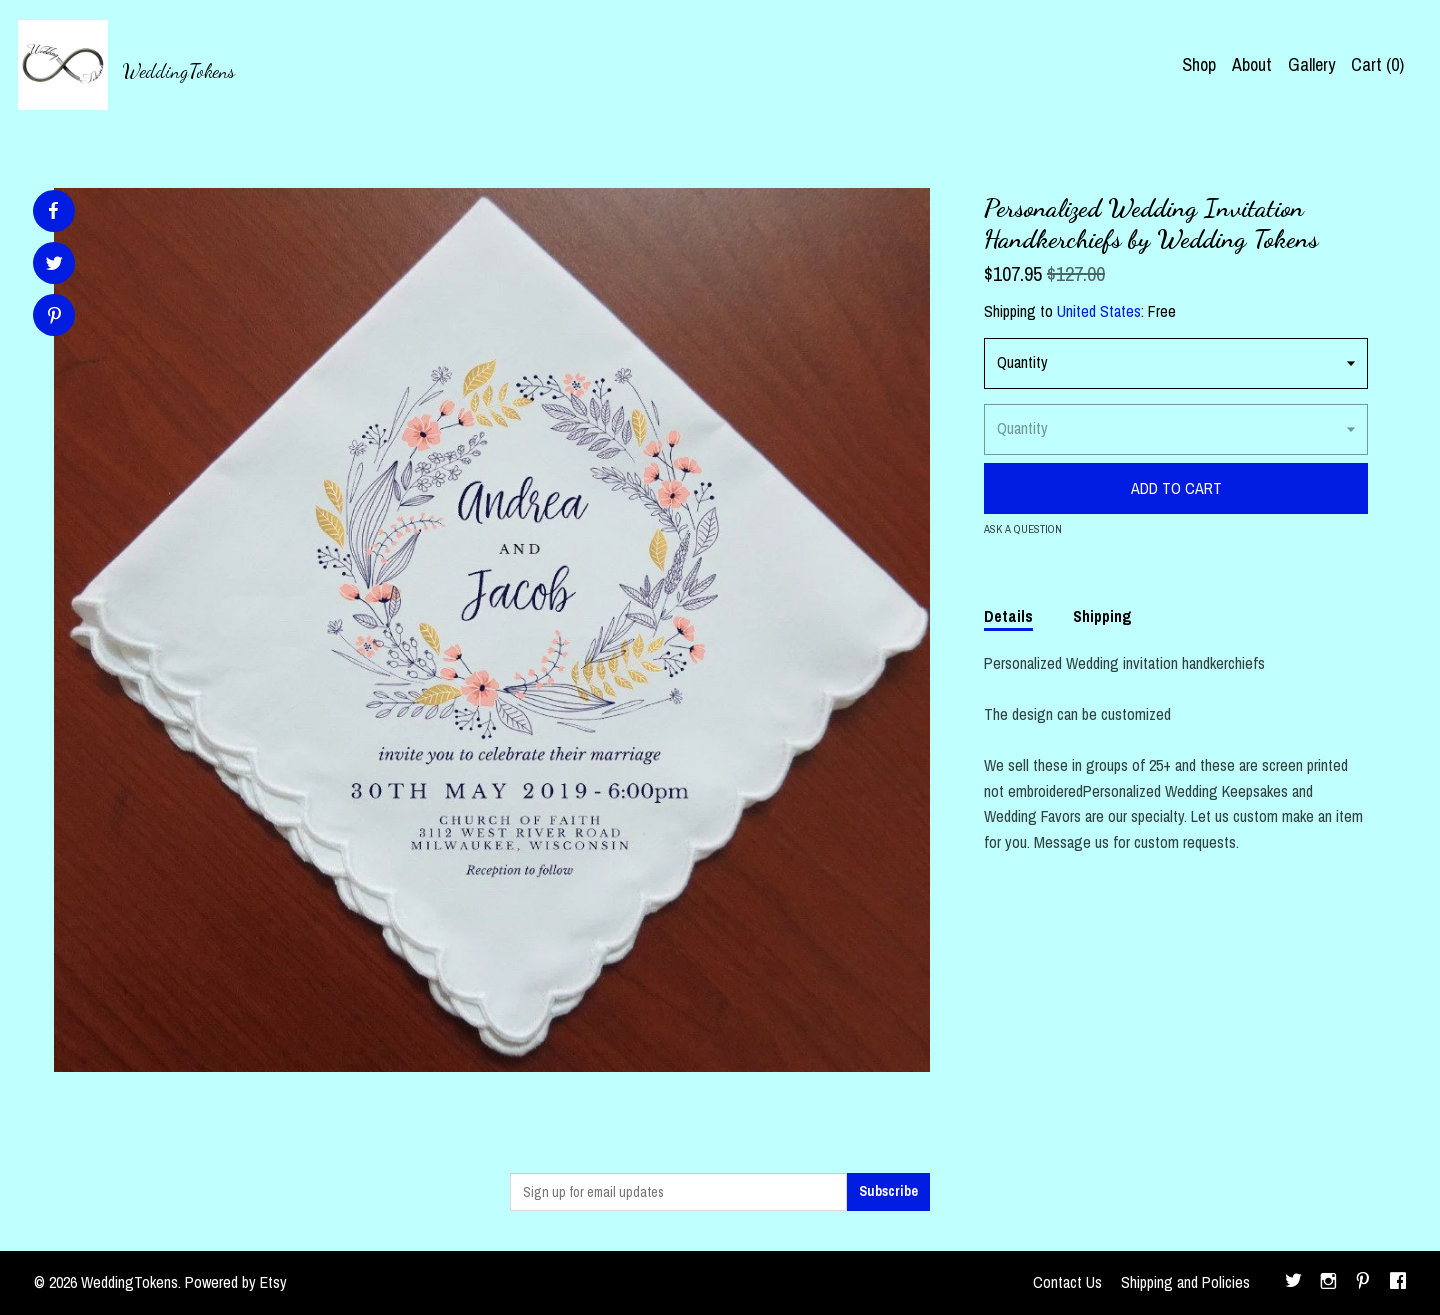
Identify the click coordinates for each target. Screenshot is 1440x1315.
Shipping (1102, 616)
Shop (1199, 64)
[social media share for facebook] (53, 211)
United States (1099, 311)
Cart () (1377, 64)
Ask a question (1023, 529)
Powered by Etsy (236, 1282)
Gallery (1311, 64)
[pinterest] (1363, 1283)
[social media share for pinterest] (54, 317)
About (1252, 64)
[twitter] (1293, 1283)
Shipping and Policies (1185, 1282)
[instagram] (1328, 1283)
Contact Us (1067, 1282)
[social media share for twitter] (54, 265)
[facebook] (1398, 1283)
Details (1008, 616)
